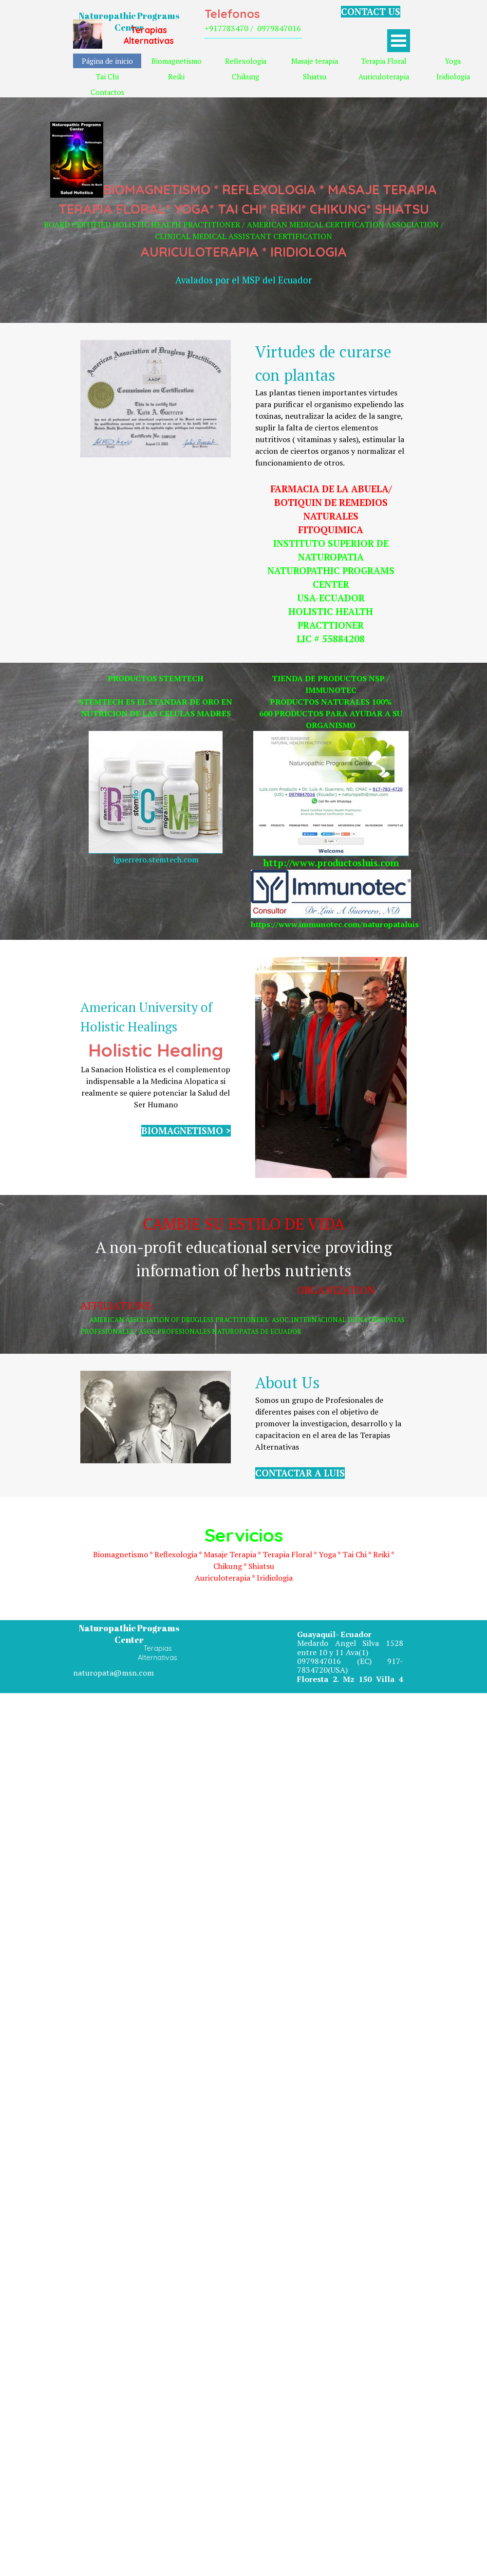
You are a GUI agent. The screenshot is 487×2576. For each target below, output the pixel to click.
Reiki (176, 76)
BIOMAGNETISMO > (186, 1131)
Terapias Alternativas (149, 35)
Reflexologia (245, 61)
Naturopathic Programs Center (130, 21)
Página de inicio (107, 61)
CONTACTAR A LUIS (300, 1473)
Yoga (453, 61)
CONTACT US (370, 12)
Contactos (107, 92)
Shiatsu (314, 76)
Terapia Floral (384, 61)
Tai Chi (107, 76)
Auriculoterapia (383, 76)
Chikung (245, 76)
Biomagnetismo (176, 61)
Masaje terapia (314, 61)
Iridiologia (453, 76)
